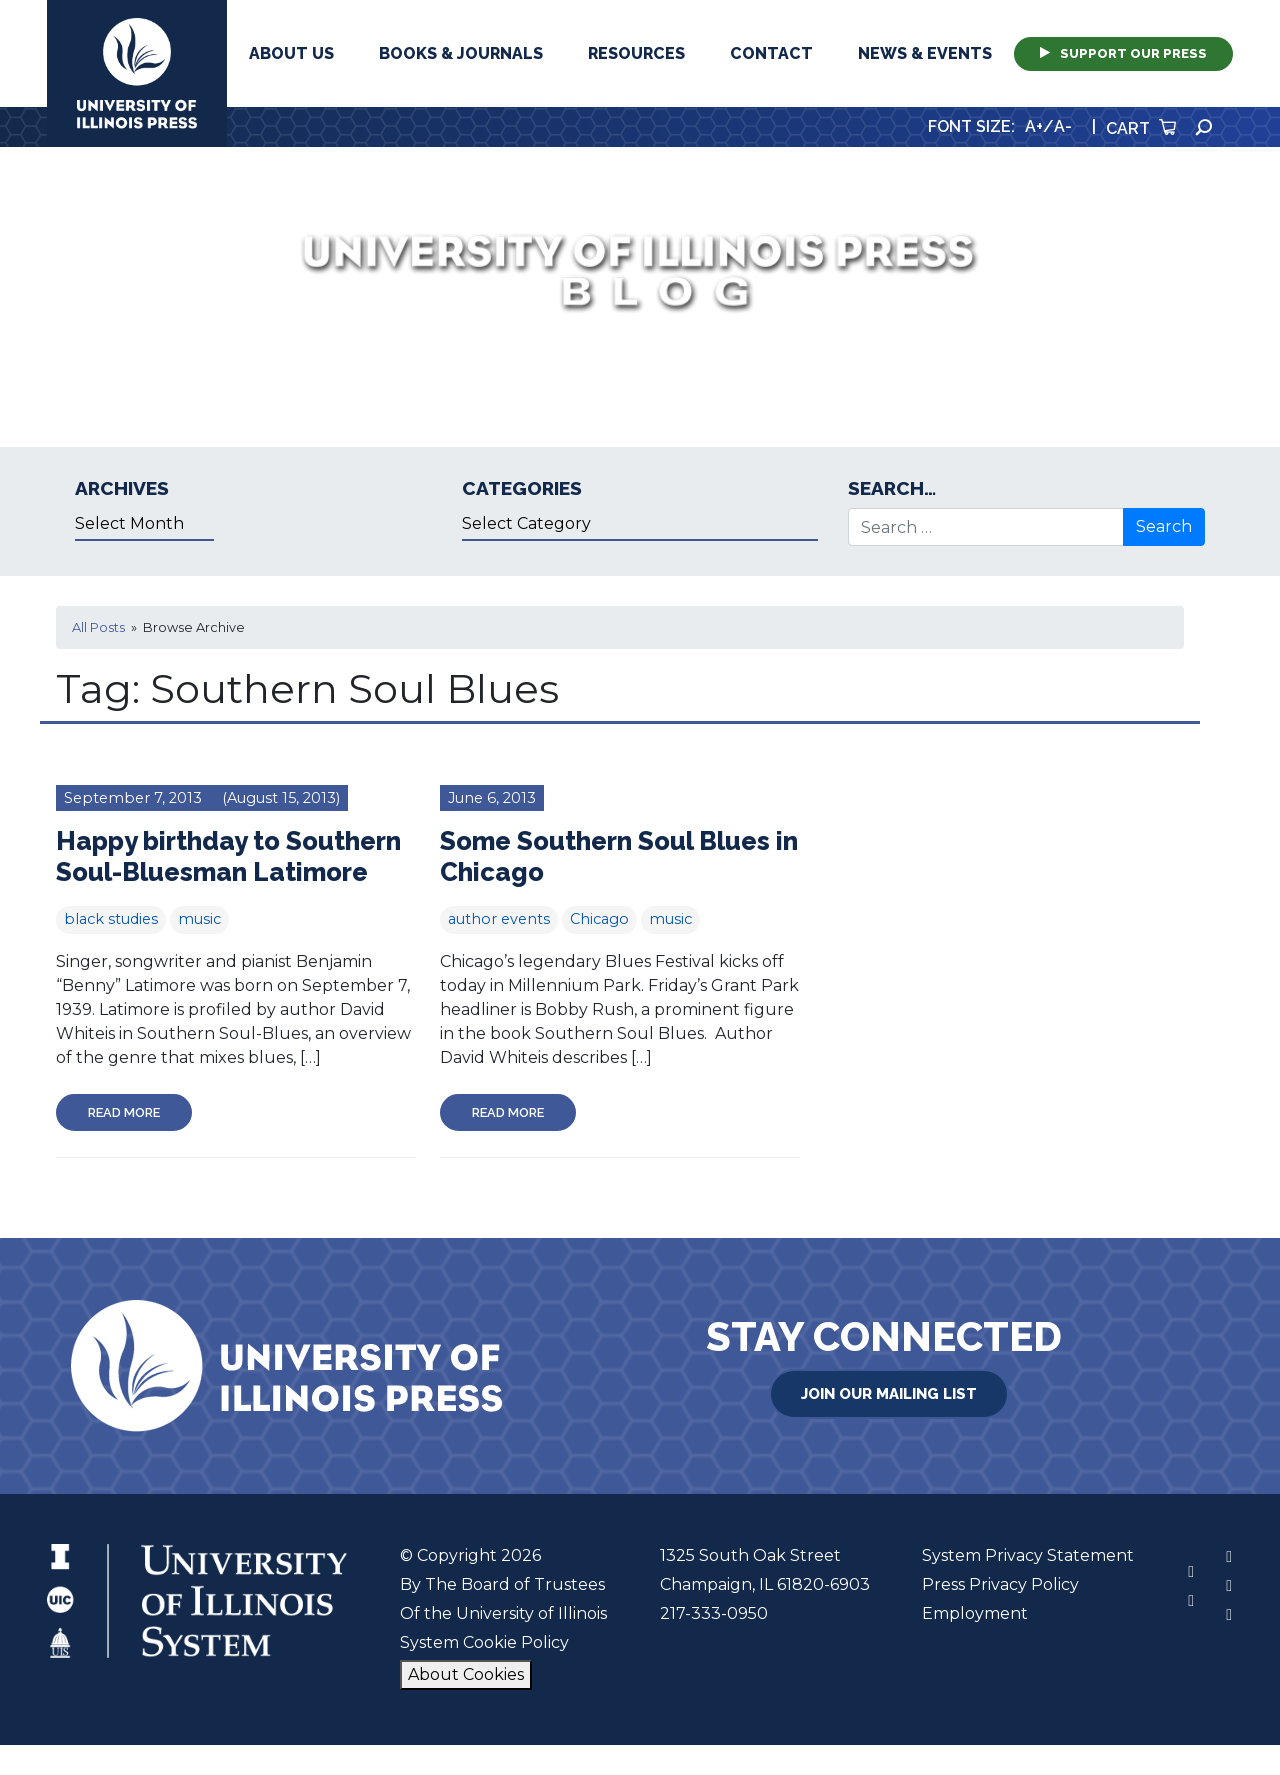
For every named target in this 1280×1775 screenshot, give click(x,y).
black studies (111, 919)
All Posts (98, 627)
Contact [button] (771, 53)
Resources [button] (636, 53)
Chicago (599, 919)
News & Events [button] (925, 53)
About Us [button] (291, 53)
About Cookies (466, 1674)
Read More (124, 1112)
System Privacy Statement (1028, 1555)
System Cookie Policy (484, 1642)
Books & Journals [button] (461, 53)
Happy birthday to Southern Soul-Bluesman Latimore (228, 856)
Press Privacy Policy (1000, 1584)
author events (499, 919)
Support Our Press (1123, 53)
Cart (1141, 128)
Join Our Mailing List (889, 1394)
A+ (1034, 126)
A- (1063, 126)
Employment (975, 1613)
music (199, 919)
